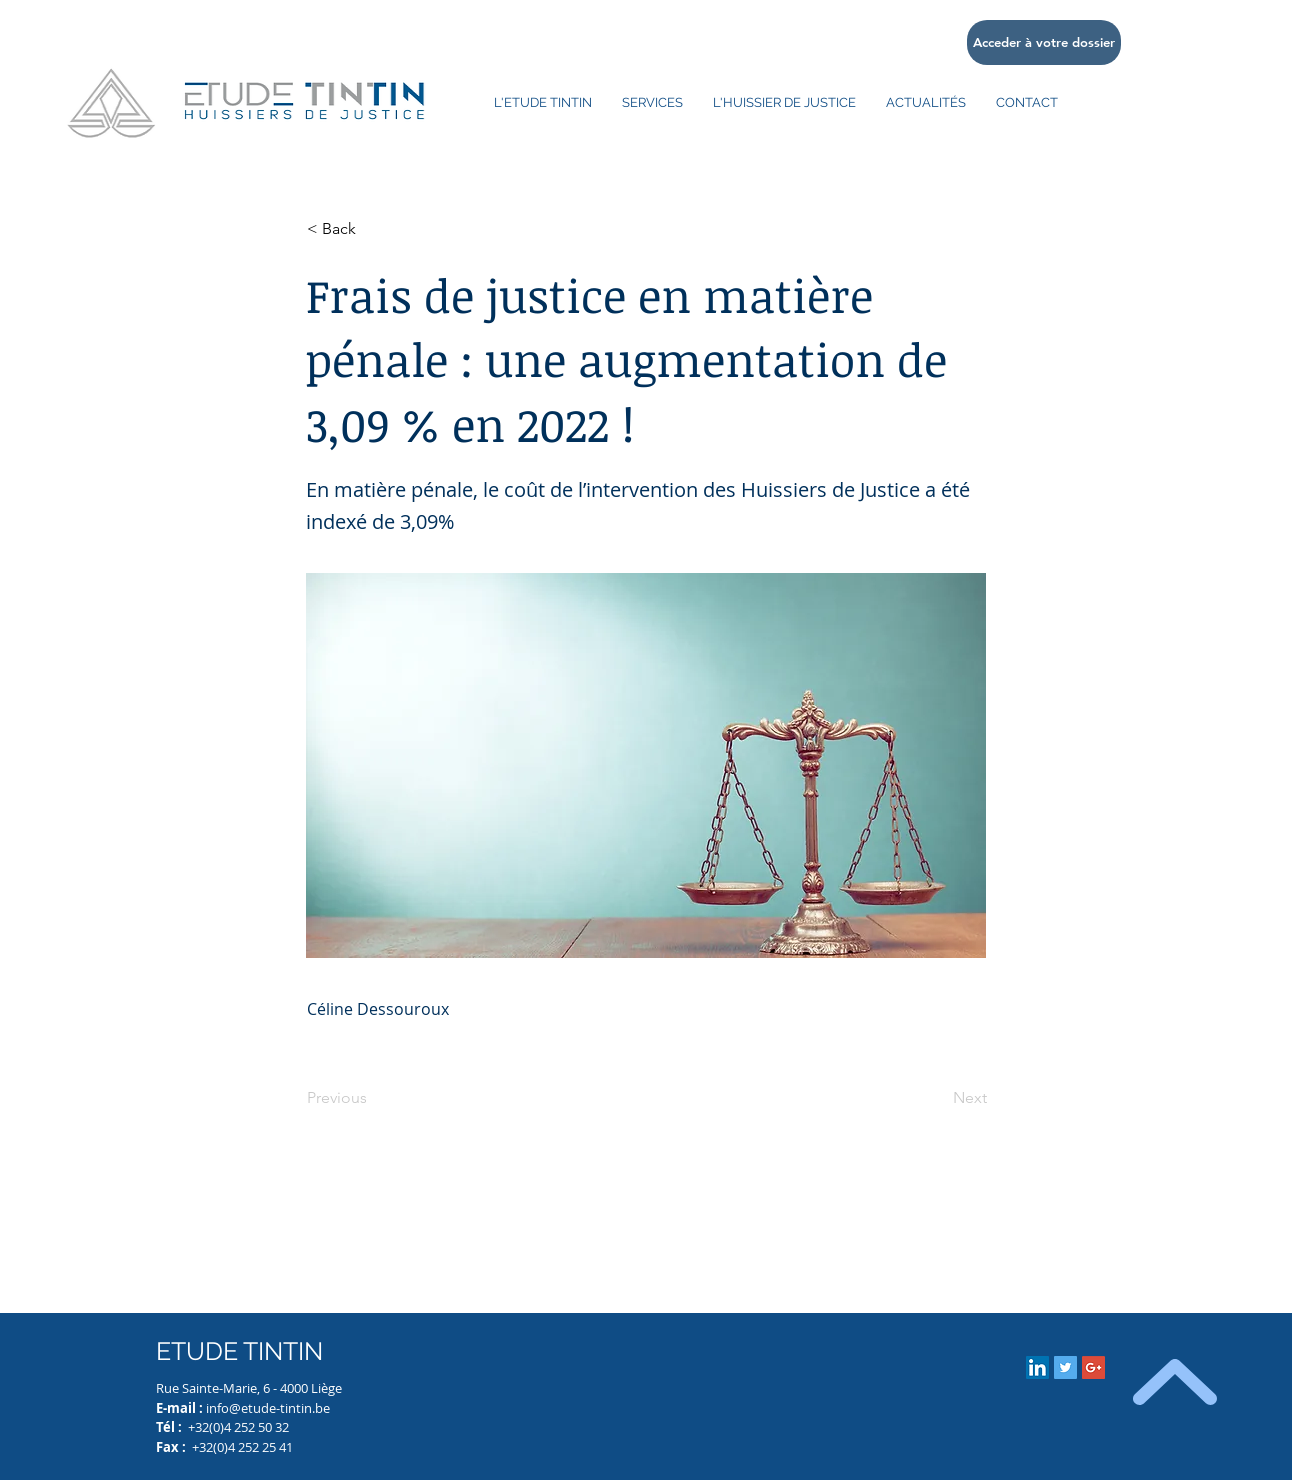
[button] (373, 229)
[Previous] (373, 1098)
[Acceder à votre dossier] (1044, 42)
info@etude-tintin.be (268, 1408)
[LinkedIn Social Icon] (1037, 1367)
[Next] (937, 1098)
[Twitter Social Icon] (1065, 1367)
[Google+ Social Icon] (1093, 1367)
